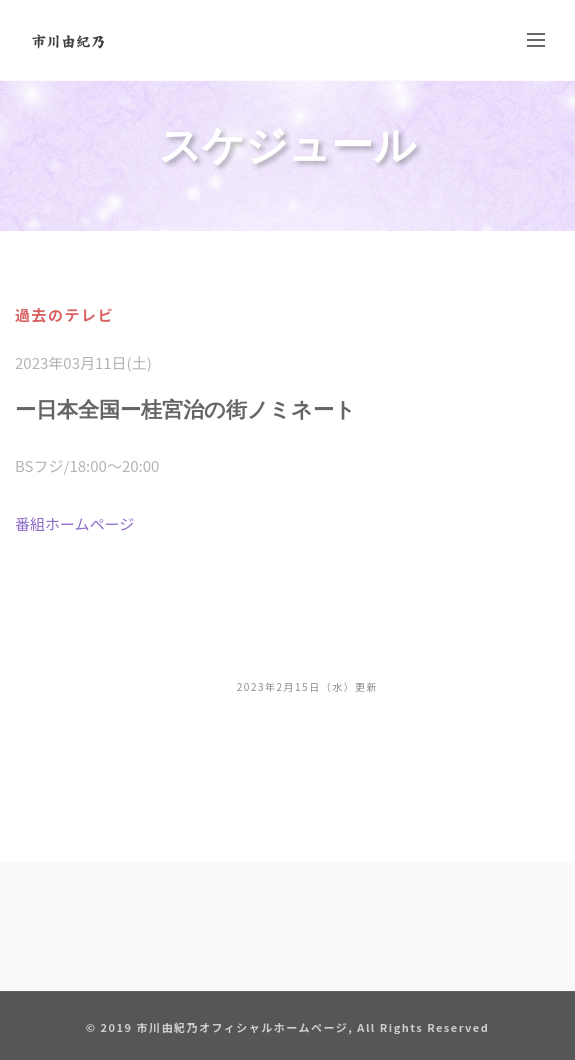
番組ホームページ (74, 523)
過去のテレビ (64, 314)
